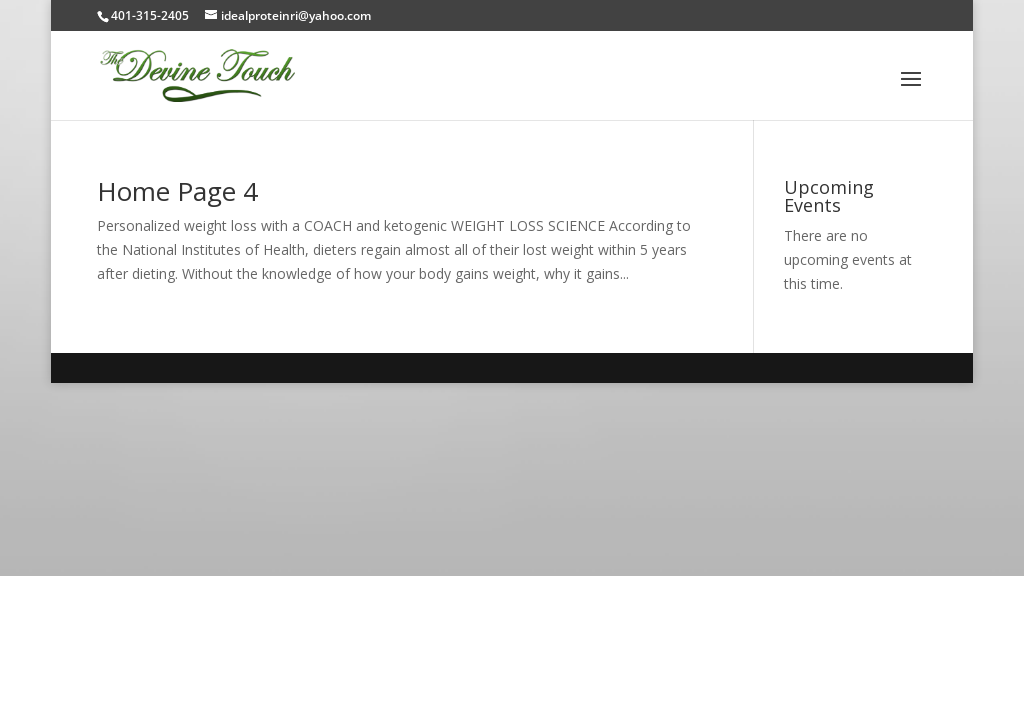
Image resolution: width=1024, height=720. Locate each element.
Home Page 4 (177, 191)
